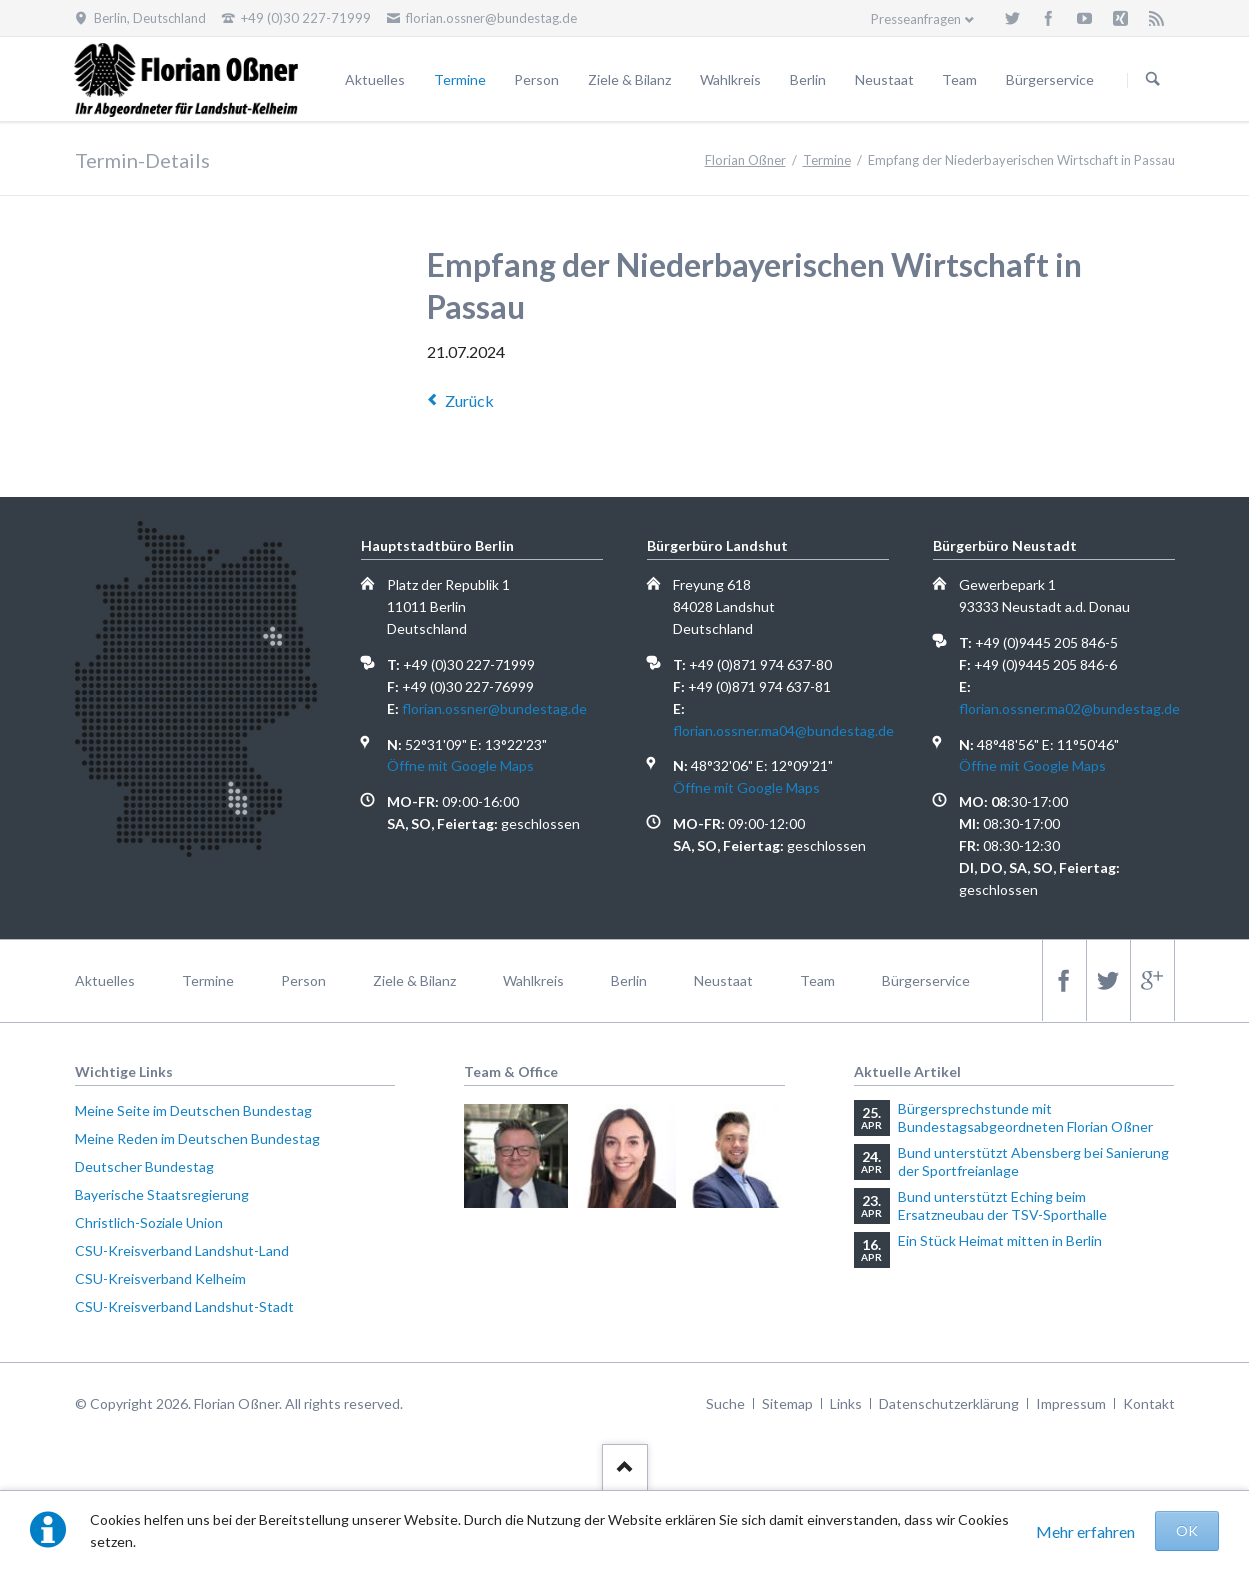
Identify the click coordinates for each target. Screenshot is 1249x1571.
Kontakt (1149, 1403)
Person (536, 79)
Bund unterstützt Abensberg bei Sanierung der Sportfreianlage (1033, 1161)
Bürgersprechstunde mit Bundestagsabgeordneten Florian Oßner (1025, 1117)
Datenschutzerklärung (949, 1403)
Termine (460, 79)
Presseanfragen (916, 19)
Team (959, 79)
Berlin (808, 79)
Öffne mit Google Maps (460, 765)
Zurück (469, 400)
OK (1187, 1530)
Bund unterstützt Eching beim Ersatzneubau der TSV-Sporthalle (1002, 1205)
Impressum (1071, 1403)
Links (846, 1403)
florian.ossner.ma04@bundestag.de (783, 730)
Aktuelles (375, 79)
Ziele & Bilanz (629, 79)
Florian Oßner (745, 160)
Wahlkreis (730, 79)
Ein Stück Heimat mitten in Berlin (1000, 1240)
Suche (725, 1403)
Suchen (1153, 80)
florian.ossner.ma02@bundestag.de (1069, 708)
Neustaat (884, 79)
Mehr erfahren (1085, 1531)
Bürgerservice (1050, 79)
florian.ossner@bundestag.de (494, 708)
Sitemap (787, 1403)
